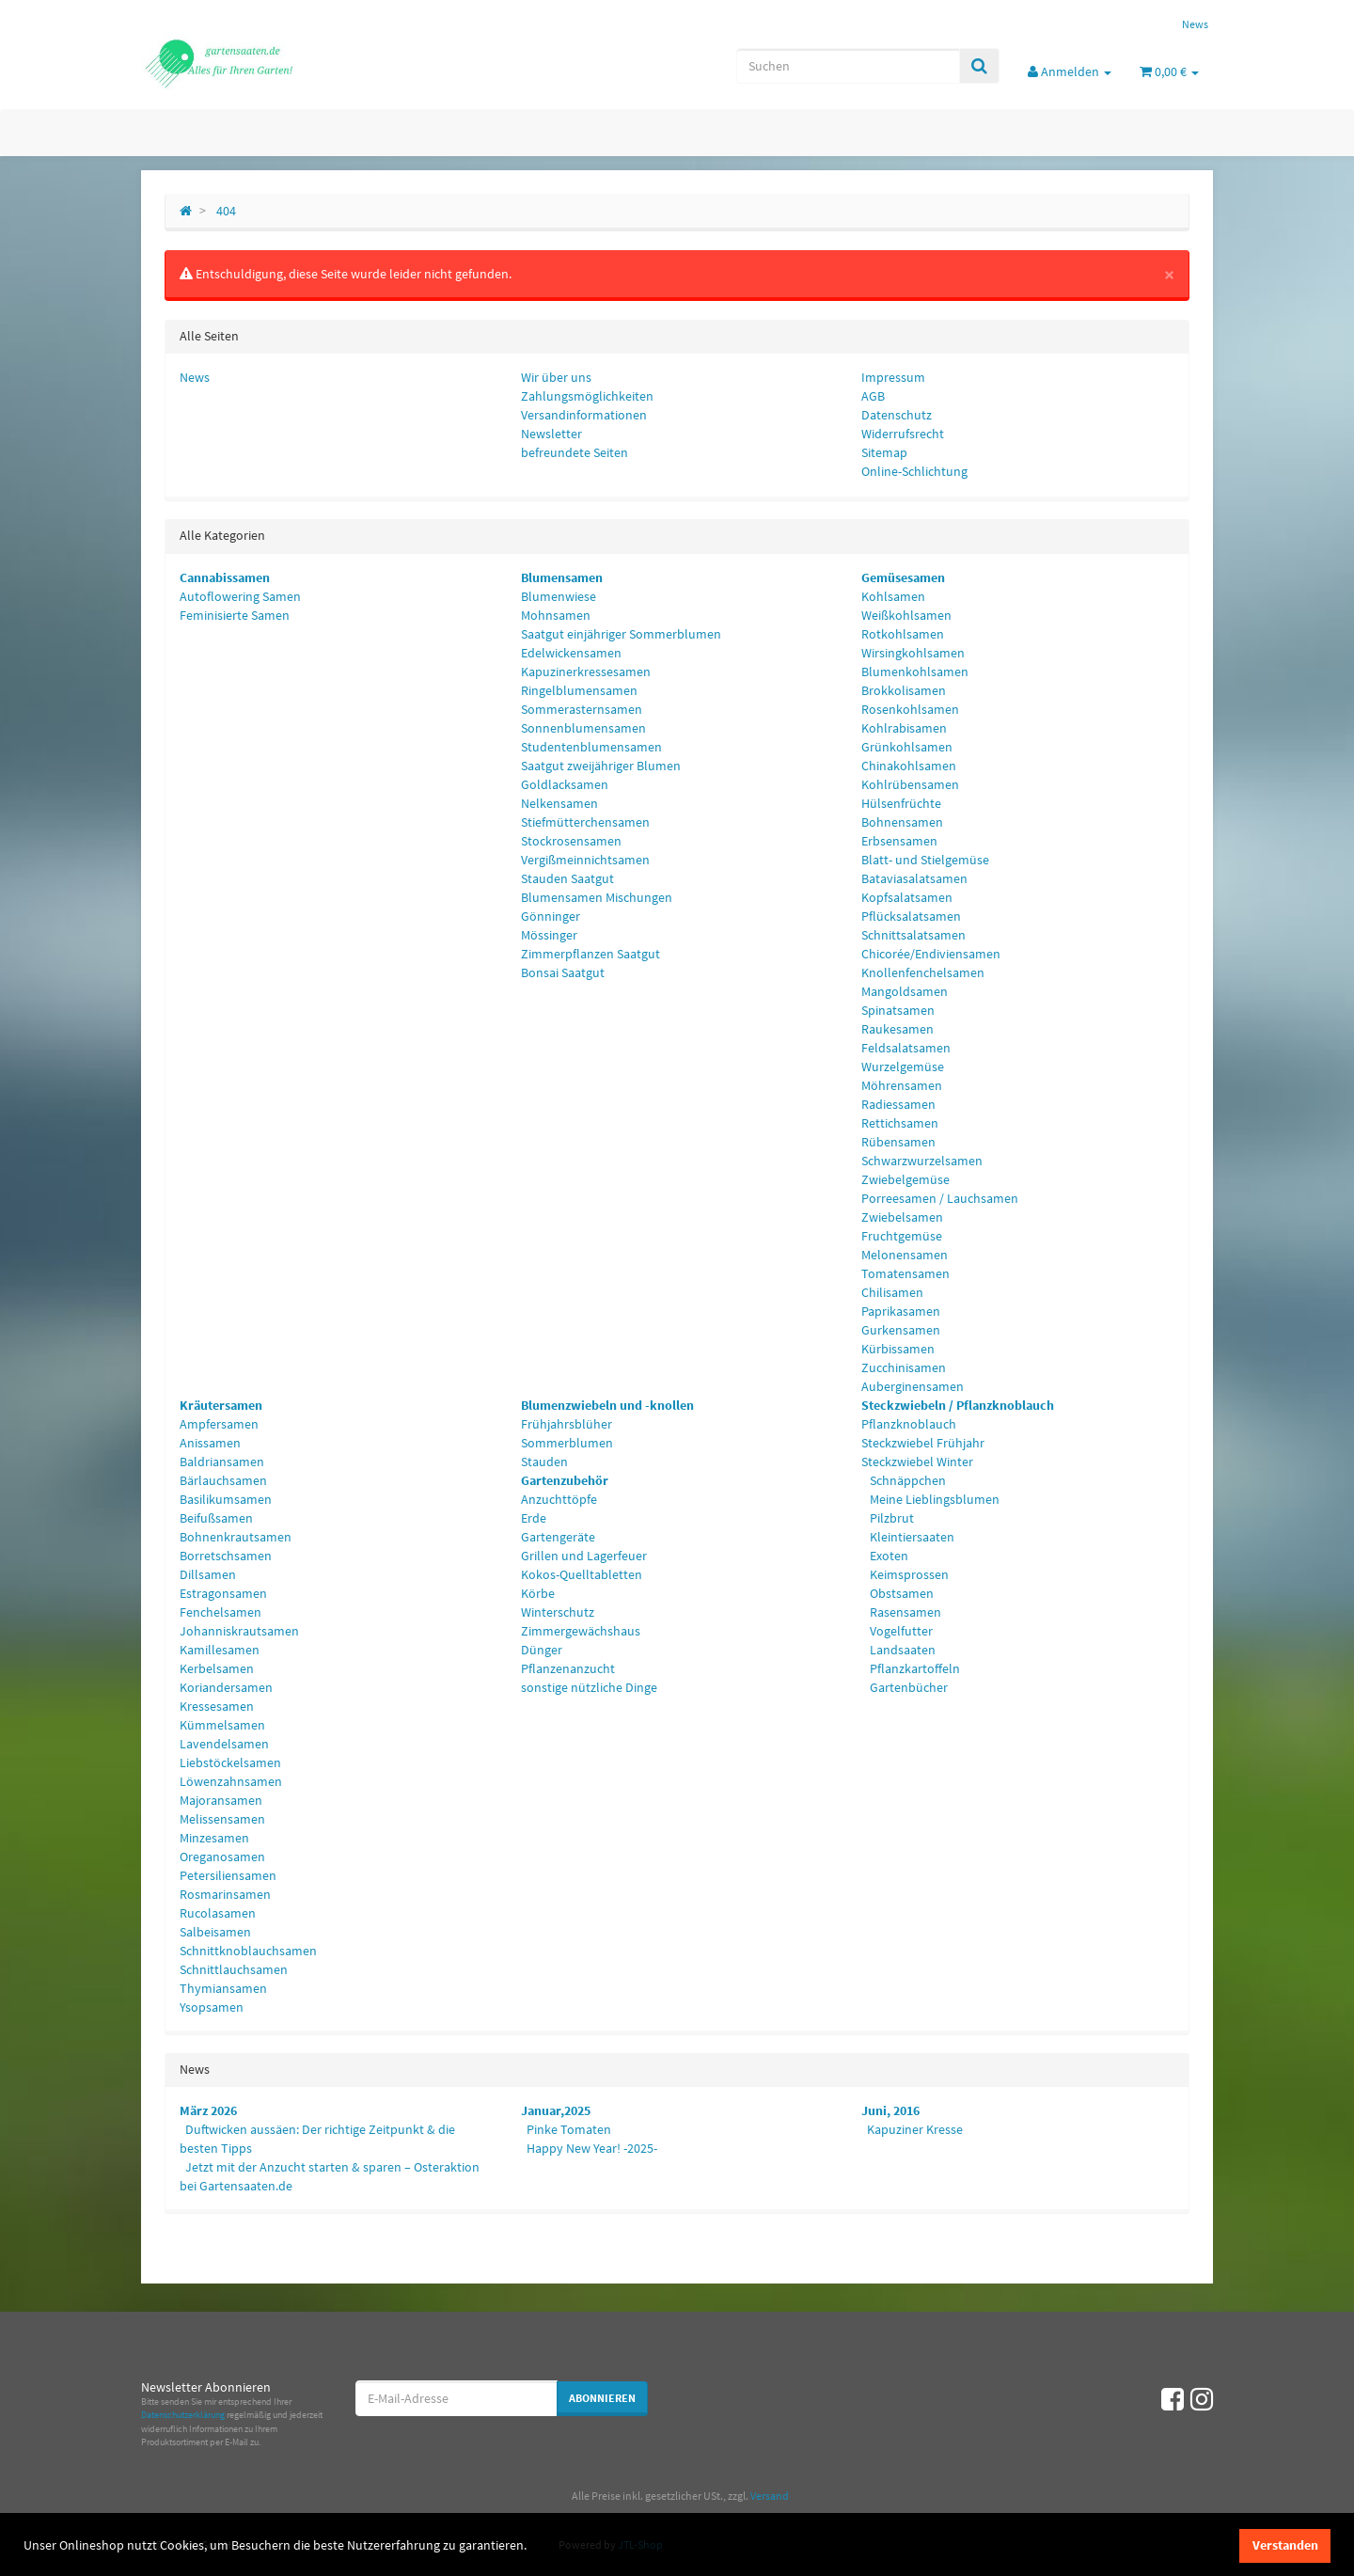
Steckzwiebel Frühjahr (922, 1442)
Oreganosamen (222, 1856)
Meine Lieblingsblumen (933, 1499)
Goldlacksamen (564, 784)
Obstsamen (900, 1593)
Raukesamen (897, 1028)
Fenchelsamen (220, 1612)
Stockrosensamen (571, 840)
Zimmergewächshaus (580, 1630)
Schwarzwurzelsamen (922, 1160)
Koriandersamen (226, 1687)
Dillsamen (208, 1574)
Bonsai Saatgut (563, 972)
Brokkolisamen (903, 690)
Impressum (893, 377)
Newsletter (551, 433)
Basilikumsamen (226, 1499)
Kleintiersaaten (910, 1536)
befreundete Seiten (574, 452)
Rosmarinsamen (225, 1894)
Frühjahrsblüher (566, 1423)
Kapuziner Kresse (915, 2129)
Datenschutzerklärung (183, 2415)
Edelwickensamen (571, 652)
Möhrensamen (901, 1085)
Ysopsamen (212, 2007)
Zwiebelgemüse (905, 1179)
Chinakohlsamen (908, 765)
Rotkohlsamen (902, 633)
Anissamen (210, 1442)
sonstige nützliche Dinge (589, 1687)
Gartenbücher (907, 1687)
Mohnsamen (555, 615)
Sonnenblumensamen (583, 727)
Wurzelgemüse (902, 1066)
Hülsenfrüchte (901, 803)
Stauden (544, 1461)
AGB (873, 395)
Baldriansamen (222, 1461)
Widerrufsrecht (902, 433)
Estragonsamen (223, 1593)
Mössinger (549, 934)
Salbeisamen (215, 1931)
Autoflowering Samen (240, 596)
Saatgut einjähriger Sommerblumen (621, 633)
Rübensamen (898, 1141)
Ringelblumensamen (579, 690)
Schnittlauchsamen (234, 1969)
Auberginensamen (912, 1386)
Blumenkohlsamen (914, 671)
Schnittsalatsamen (913, 934)
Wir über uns (556, 377)
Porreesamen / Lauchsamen (939, 1198)
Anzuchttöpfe (559, 1499)
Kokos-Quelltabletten (581, 1574)
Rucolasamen (218, 1912)
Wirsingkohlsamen (913, 652)
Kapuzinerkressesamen (586, 671)
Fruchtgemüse (901, 1235)
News (1195, 24)
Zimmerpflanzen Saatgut (590, 953)
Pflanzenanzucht (568, 1668)
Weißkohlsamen (906, 615)
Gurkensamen (900, 1329)
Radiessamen (898, 1104)
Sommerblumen (567, 1442)
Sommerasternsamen (581, 709)
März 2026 (208, 2110)
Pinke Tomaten (569, 2129)
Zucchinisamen (903, 1367)
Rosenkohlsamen (910, 709)
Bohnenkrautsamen (235, 1536)
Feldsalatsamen (906, 1047)
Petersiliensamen (228, 1875)
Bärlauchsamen (223, 1480)
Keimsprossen (908, 1574)
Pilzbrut (890, 1517)
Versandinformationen (584, 414)
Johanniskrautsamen (239, 1630)
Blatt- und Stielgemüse (925, 859)
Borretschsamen (226, 1555)
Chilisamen (892, 1292)
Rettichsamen (899, 1122)
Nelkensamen (559, 803)
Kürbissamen (898, 1348)
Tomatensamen (905, 1273)
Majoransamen (221, 1800)
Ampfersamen (219, 1423)
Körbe (538, 1593)
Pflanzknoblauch (908, 1423)
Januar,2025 (555, 2110)
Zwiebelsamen (902, 1217)
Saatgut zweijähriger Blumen (601, 765)
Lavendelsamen (224, 1743)
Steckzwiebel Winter (917, 1461)
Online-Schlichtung (914, 471)
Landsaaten (901, 1649)
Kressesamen (217, 1706)
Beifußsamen (216, 1517)
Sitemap (884, 452)
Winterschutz (557, 1612)
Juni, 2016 (890, 2110)
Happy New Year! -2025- (592, 2148)
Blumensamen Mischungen (596, 897)
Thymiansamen (223, 1988)
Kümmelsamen (222, 1724)
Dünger (541, 1649)
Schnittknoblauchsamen (248, 1950)
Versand (769, 2496)
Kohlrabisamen (904, 727)
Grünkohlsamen (907, 746)
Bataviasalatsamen (914, 878)
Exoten (887, 1555)
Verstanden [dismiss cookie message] (1285, 2544)
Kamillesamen (220, 1649)
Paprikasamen (900, 1311)
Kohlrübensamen (910, 784)
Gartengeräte (558, 1536)
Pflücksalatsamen (911, 916)
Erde (533, 1517)
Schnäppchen (906, 1480)
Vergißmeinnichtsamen (585, 859)
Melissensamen (222, 1818)
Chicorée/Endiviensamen (930, 953)
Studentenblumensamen (591, 746)
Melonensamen (904, 1254)
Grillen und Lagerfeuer (584, 1555)
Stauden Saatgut (567, 878)
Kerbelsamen (217, 1668)
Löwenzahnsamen (231, 1781)
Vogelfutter (900, 1630)
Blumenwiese (558, 596)
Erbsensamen (899, 840)
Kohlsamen (893, 596)
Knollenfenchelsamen (922, 972)
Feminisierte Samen (235, 615)
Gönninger (550, 916)
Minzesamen (214, 1837)
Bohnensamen (902, 822)
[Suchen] (848, 66)
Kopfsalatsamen (907, 897)
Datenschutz (896, 414)
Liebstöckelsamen (230, 1762)
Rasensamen (904, 1612)
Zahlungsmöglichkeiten (587, 395)
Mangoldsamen (904, 991)
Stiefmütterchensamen (585, 822)
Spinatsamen (898, 1010)
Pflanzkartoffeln (913, 1668)
